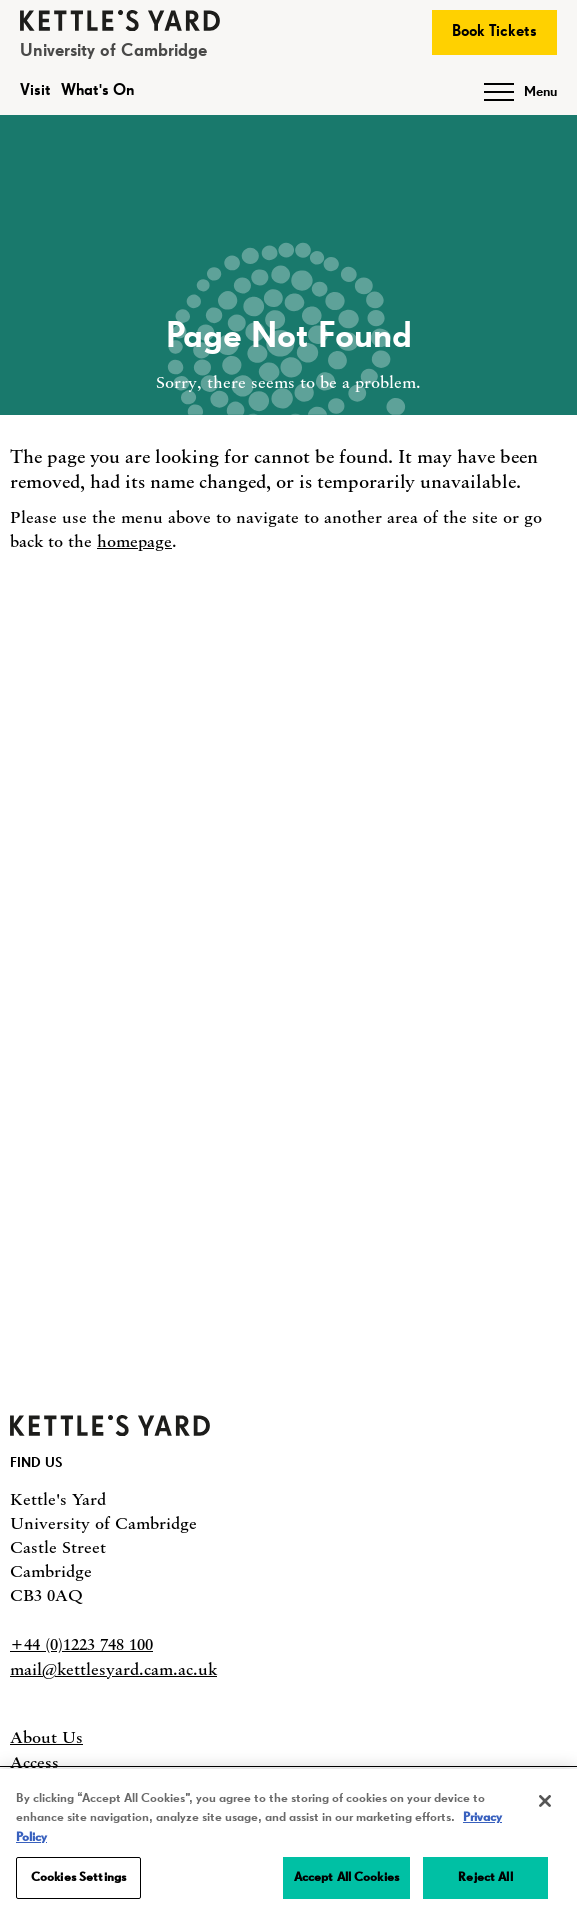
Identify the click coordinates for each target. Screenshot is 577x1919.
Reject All (485, 1877)
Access (34, 1762)
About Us (46, 1737)
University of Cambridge (113, 51)
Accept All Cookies (346, 1877)
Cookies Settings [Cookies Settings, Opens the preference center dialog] (78, 1877)
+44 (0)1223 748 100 (81, 1644)
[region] (288, 1844)
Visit (35, 91)
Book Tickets (494, 32)
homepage (134, 541)
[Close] (545, 1801)
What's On (97, 91)
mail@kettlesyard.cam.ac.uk (113, 1669)
